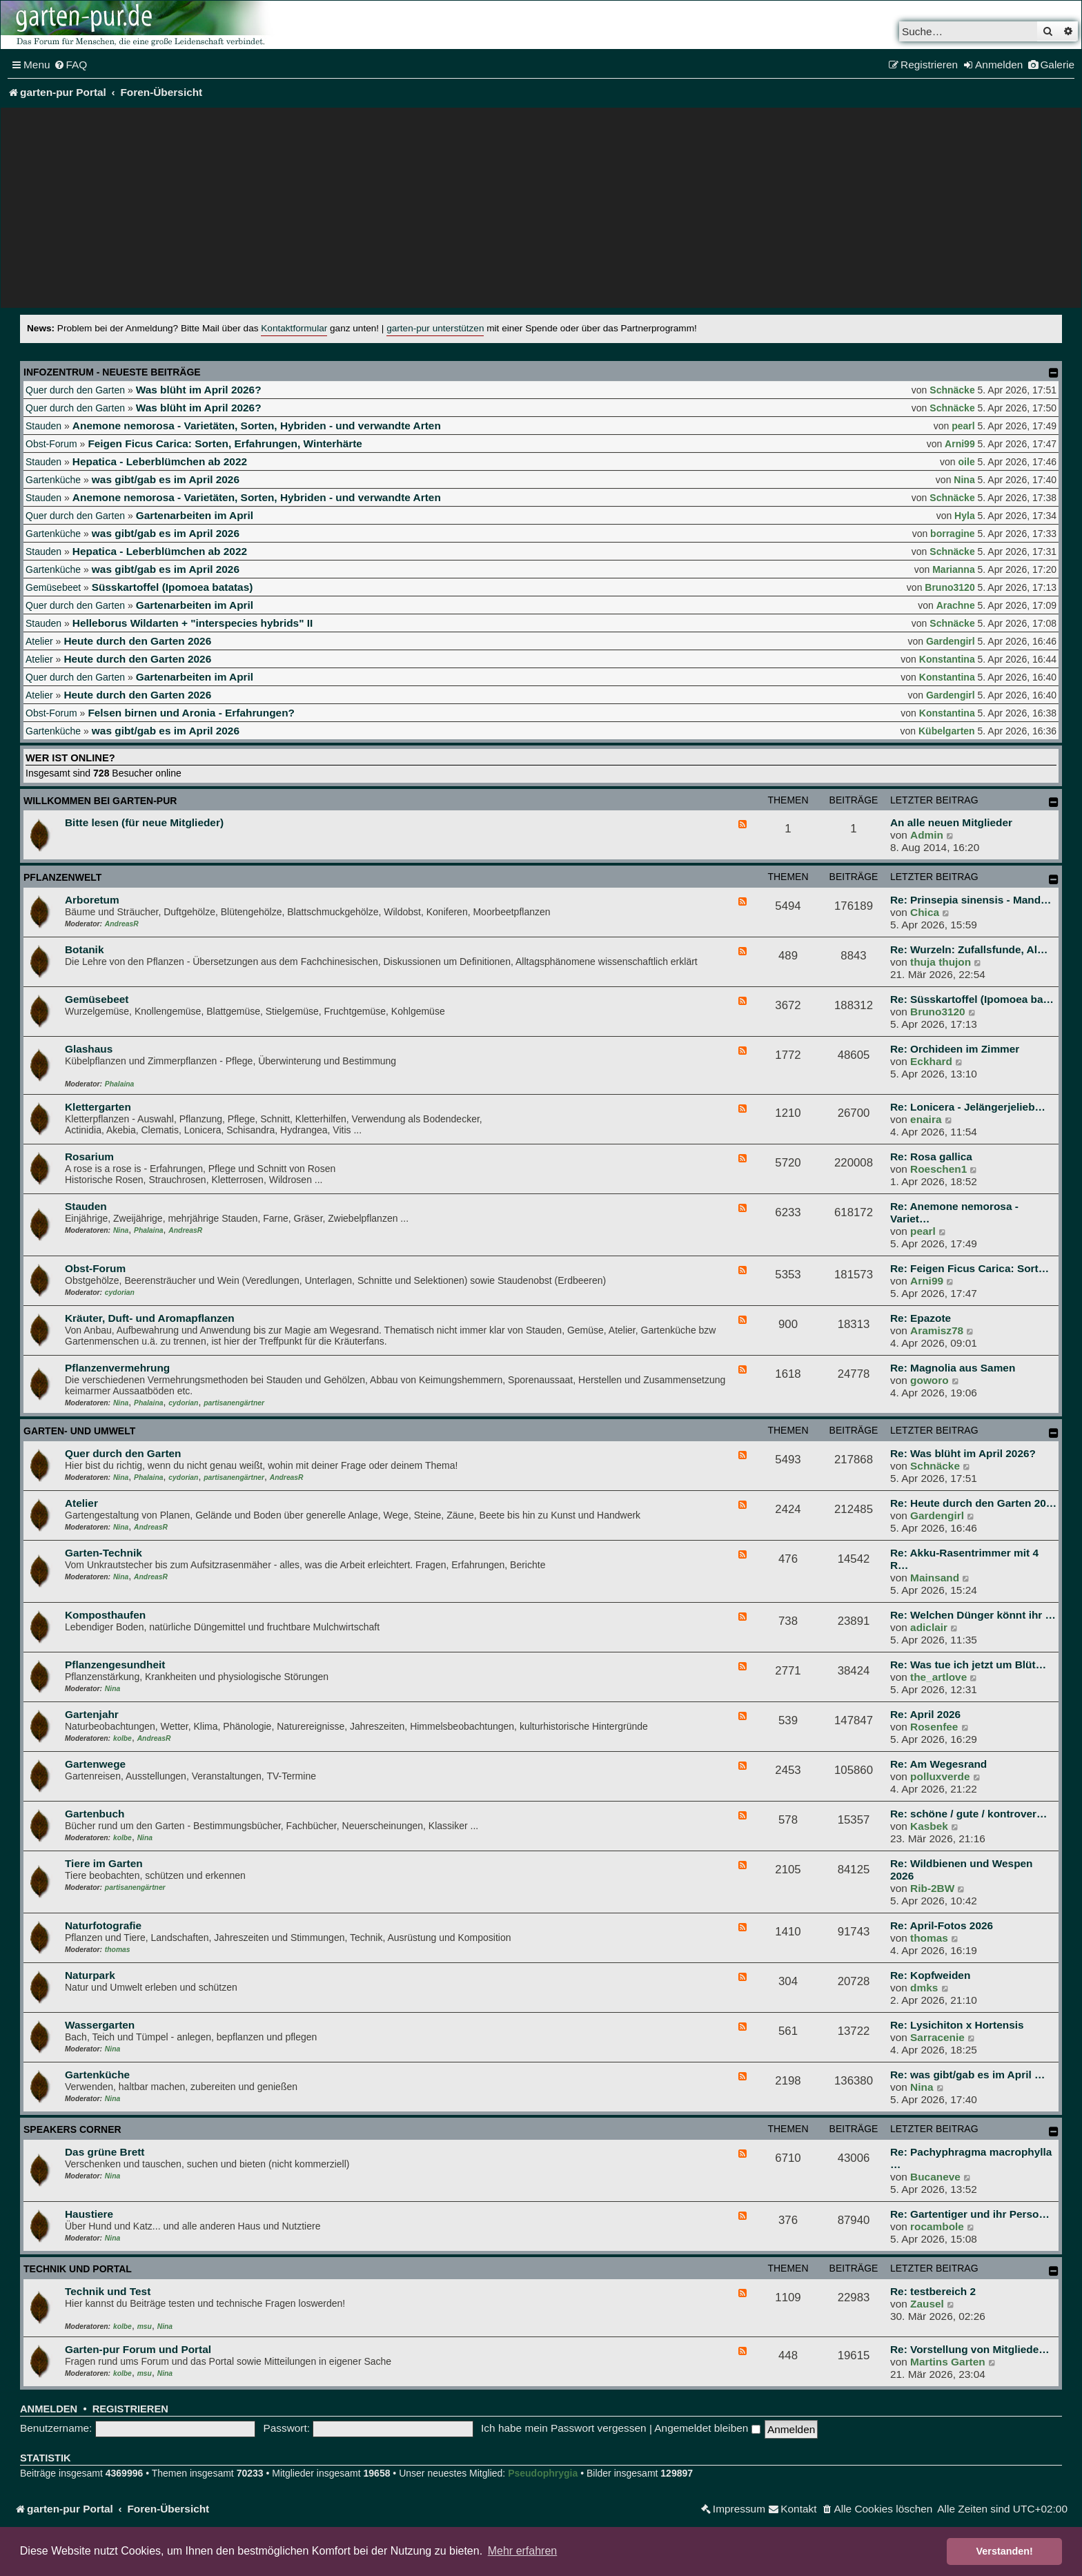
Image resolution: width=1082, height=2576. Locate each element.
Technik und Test (107, 2291)
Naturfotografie (103, 1925)
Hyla (964, 515)
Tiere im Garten (104, 1863)
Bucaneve (935, 2177)
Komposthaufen (105, 1615)
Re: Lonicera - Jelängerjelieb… (967, 1107)
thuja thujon (940, 962)
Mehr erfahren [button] (523, 2551)
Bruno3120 (949, 587)
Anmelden (48, 2408)
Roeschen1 (938, 1169)
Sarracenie (937, 2037)
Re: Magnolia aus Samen (952, 1368)
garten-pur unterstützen (435, 328)
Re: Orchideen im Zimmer (954, 1049)
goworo (929, 1380)
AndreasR (122, 924)
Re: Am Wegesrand (938, 1764)
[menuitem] (71, 65)
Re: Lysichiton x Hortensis (957, 2025)
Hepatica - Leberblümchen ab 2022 (159, 461)
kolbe (122, 1738)
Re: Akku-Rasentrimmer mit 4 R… (964, 1559)
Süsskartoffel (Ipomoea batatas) (172, 587)
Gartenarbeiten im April (194, 515)
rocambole (937, 2226)
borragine (952, 533)
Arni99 (960, 443)
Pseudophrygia (543, 2473)
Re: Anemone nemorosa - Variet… (954, 1212)
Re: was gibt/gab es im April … (967, 2074)
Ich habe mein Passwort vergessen (564, 2428)
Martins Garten (947, 2362)
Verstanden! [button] (1004, 2551)
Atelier (39, 641)
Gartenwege (95, 1764)
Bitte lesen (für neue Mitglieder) (144, 822)
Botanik (84, 949)
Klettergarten (98, 1107)
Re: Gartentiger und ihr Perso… (970, 2214)
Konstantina (947, 659)
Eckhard (931, 1061)
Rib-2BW (932, 1888)
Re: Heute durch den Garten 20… (973, 1503)
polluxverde (940, 1776)
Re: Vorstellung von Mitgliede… (970, 2349)
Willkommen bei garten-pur (100, 800)
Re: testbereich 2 (933, 2291)
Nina (964, 479)
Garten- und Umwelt (79, 1430)
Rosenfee (934, 1727)
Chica (924, 912)
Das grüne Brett (104, 2152)
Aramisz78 (936, 1330)
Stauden (43, 425)
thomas (117, 1949)
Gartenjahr (92, 1714)
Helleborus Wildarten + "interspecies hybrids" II (192, 623)
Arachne (955, 605)
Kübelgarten (946, 730)
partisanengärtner (234, 1403)
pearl (963, 425)
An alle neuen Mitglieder (951, 822)
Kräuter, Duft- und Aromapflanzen (150, 1318)
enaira (925, 1119)
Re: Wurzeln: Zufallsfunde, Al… (968, 949)
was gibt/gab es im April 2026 (165, 479)
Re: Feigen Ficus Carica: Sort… (969, 1268)
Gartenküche (53, 479)
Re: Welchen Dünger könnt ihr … (973, 1615)
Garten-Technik (103, 1553)
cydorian (120, 1292)
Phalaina (119, 1084)
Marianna (953, 569)
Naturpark (90, 1975)
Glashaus (88, 1049)
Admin (926, 835)
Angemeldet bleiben (707, 2428)
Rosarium (89, 1156)
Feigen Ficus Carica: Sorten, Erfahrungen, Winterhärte (225, 443)
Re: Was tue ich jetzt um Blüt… (968, 1664)
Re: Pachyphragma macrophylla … (971, 2158)
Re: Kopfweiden (930, 1975)
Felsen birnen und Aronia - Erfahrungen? (191, 713)
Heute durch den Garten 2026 (137, 641)
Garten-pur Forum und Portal (138, 2349)
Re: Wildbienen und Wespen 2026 (961, 1869)
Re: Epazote (920, 1318)
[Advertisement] (541, 211)
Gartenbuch (94, 1813)
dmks (924, 1987)
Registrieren (130, 2408)
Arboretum (92, 900)
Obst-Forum (51, 443)
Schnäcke (951, 390)
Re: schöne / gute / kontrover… (968, 1813)
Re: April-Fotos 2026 (941, 1925)
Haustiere (89, 2214)
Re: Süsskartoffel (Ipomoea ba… (972, 999)
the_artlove (938, 1677)
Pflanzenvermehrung (117, 1368)
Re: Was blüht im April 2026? (963, 1453)
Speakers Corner (72, 2129)
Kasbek (929, 1826)
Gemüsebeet (53, 587)
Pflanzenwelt (62, 877)
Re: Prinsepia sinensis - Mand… (970, 900)
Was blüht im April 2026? (199, 390)
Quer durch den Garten (75, 390)
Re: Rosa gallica (931, 1156)
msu (144, 2326)
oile (966, 461)
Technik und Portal (77, 2268)
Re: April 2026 (925, 1714)
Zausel (927, 2304)
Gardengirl (950, 641)
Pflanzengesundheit (115, 1664)
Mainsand (934, 1577)
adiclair (928, 1627)
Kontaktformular (294, 328)
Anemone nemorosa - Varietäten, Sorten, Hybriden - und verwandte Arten (256, 425)
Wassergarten (100, 2025)
